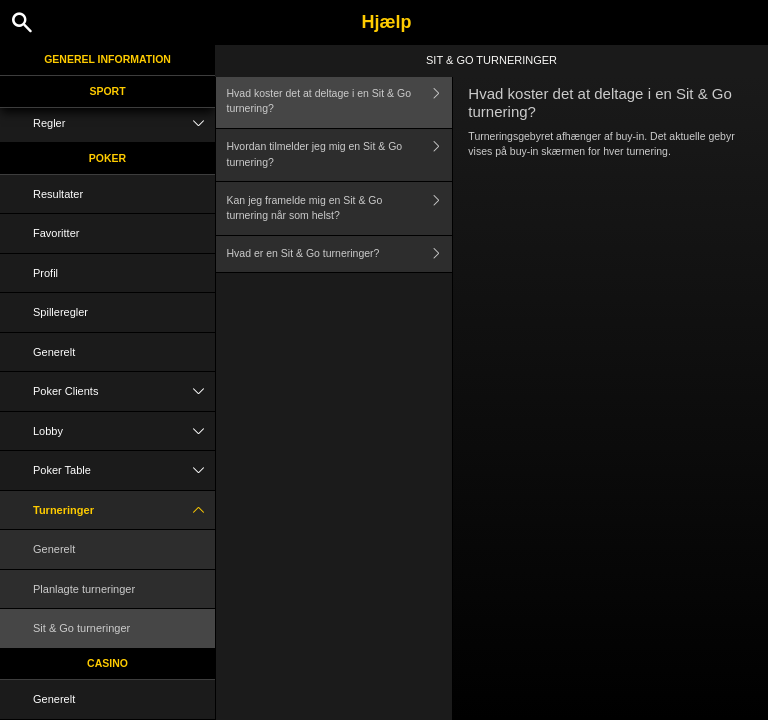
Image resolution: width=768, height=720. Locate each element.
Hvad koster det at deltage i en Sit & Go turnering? (340, 101)
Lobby (124, 431)
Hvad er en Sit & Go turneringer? (340, 254)
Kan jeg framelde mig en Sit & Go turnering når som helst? (340, 208)
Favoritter (56, 233)
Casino (107, 663)
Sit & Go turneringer (81, 628)
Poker (107, 158)
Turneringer (124, 510)
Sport (107, 91)
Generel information (107, 59)
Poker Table (124, 470)
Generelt (54, 352)
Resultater (58, 194)
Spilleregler (60, 312)
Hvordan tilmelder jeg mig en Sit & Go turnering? (340, 155)
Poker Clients (124, 391)
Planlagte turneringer (84, 589)
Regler (124, 123)
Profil (45, 273)
